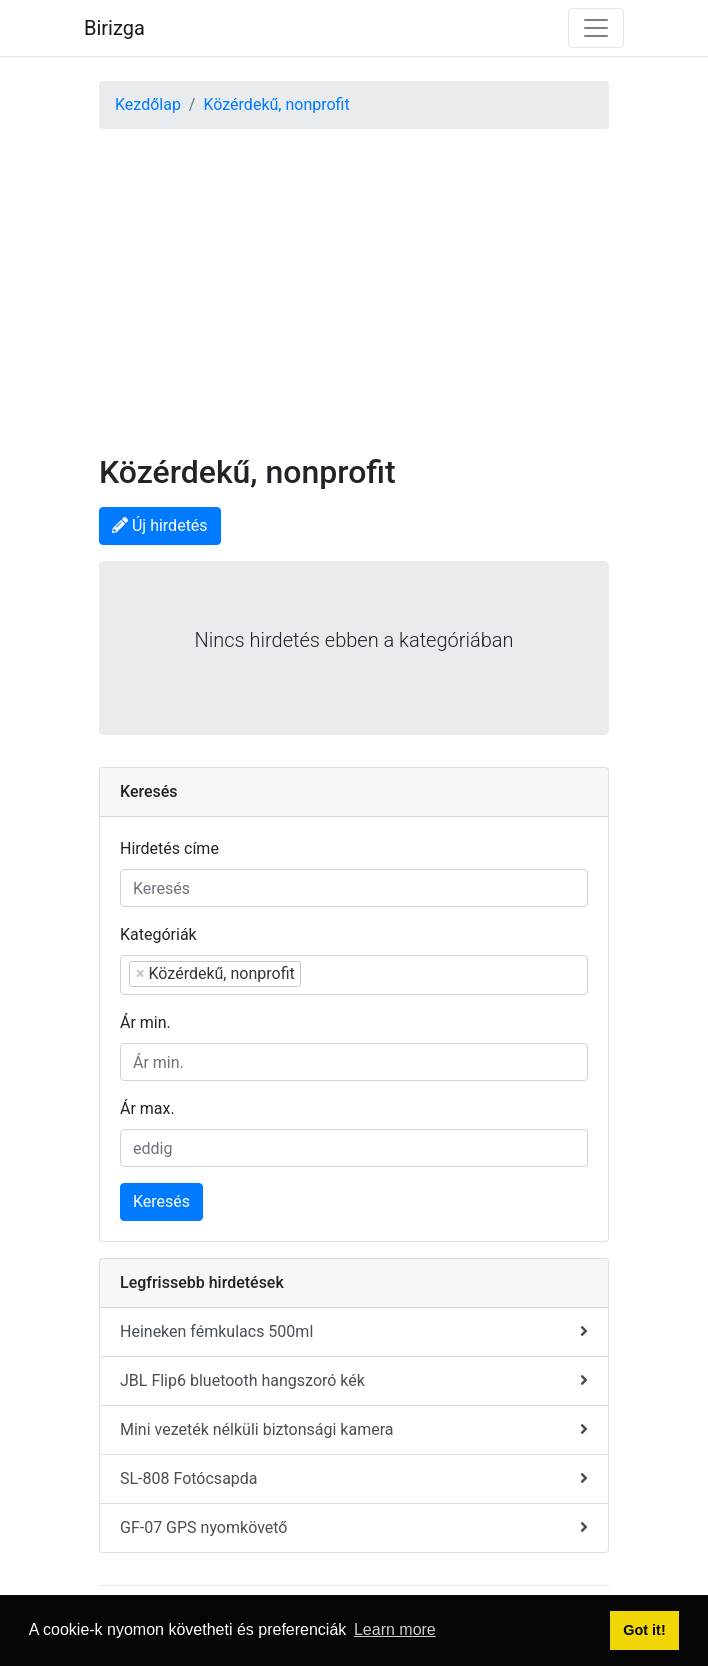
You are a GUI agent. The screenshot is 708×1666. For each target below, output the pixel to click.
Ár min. (145, 1022)
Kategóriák (158, 934)
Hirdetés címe (169, 848)
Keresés (161, 1201)
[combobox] (354, 975)
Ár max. (147, 1108)
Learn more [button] (395, 1629)
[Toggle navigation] (596, 28)
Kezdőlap (148, 104)
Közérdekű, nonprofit (276, 104)
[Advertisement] (354, 279)
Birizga (114, 28)
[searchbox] (407, 973)
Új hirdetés (160, 525)
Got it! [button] (644, 1630)
